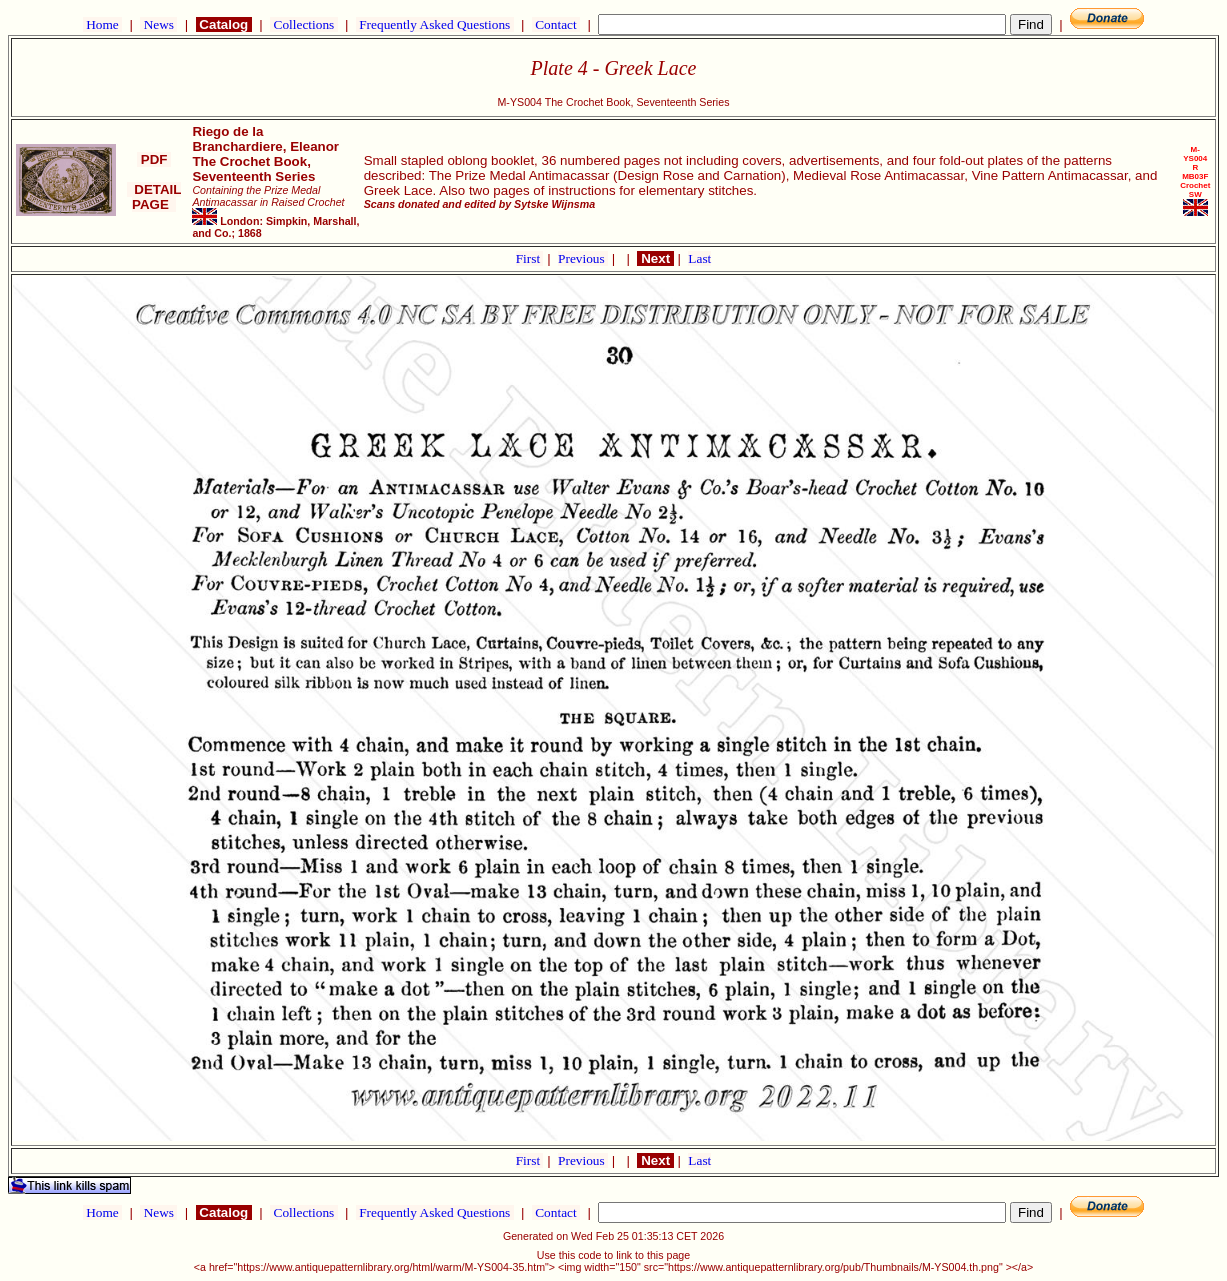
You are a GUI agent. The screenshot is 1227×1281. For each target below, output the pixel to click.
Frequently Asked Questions (435, 24)
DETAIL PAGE (154, 197)
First (530, 258)
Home (102, 24)
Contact (556, 24)
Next (655, 258)
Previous (583, 258)
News (158, 24)
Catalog (224, 24)
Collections (303, 24)
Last (699, 258)
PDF (154, 159)
